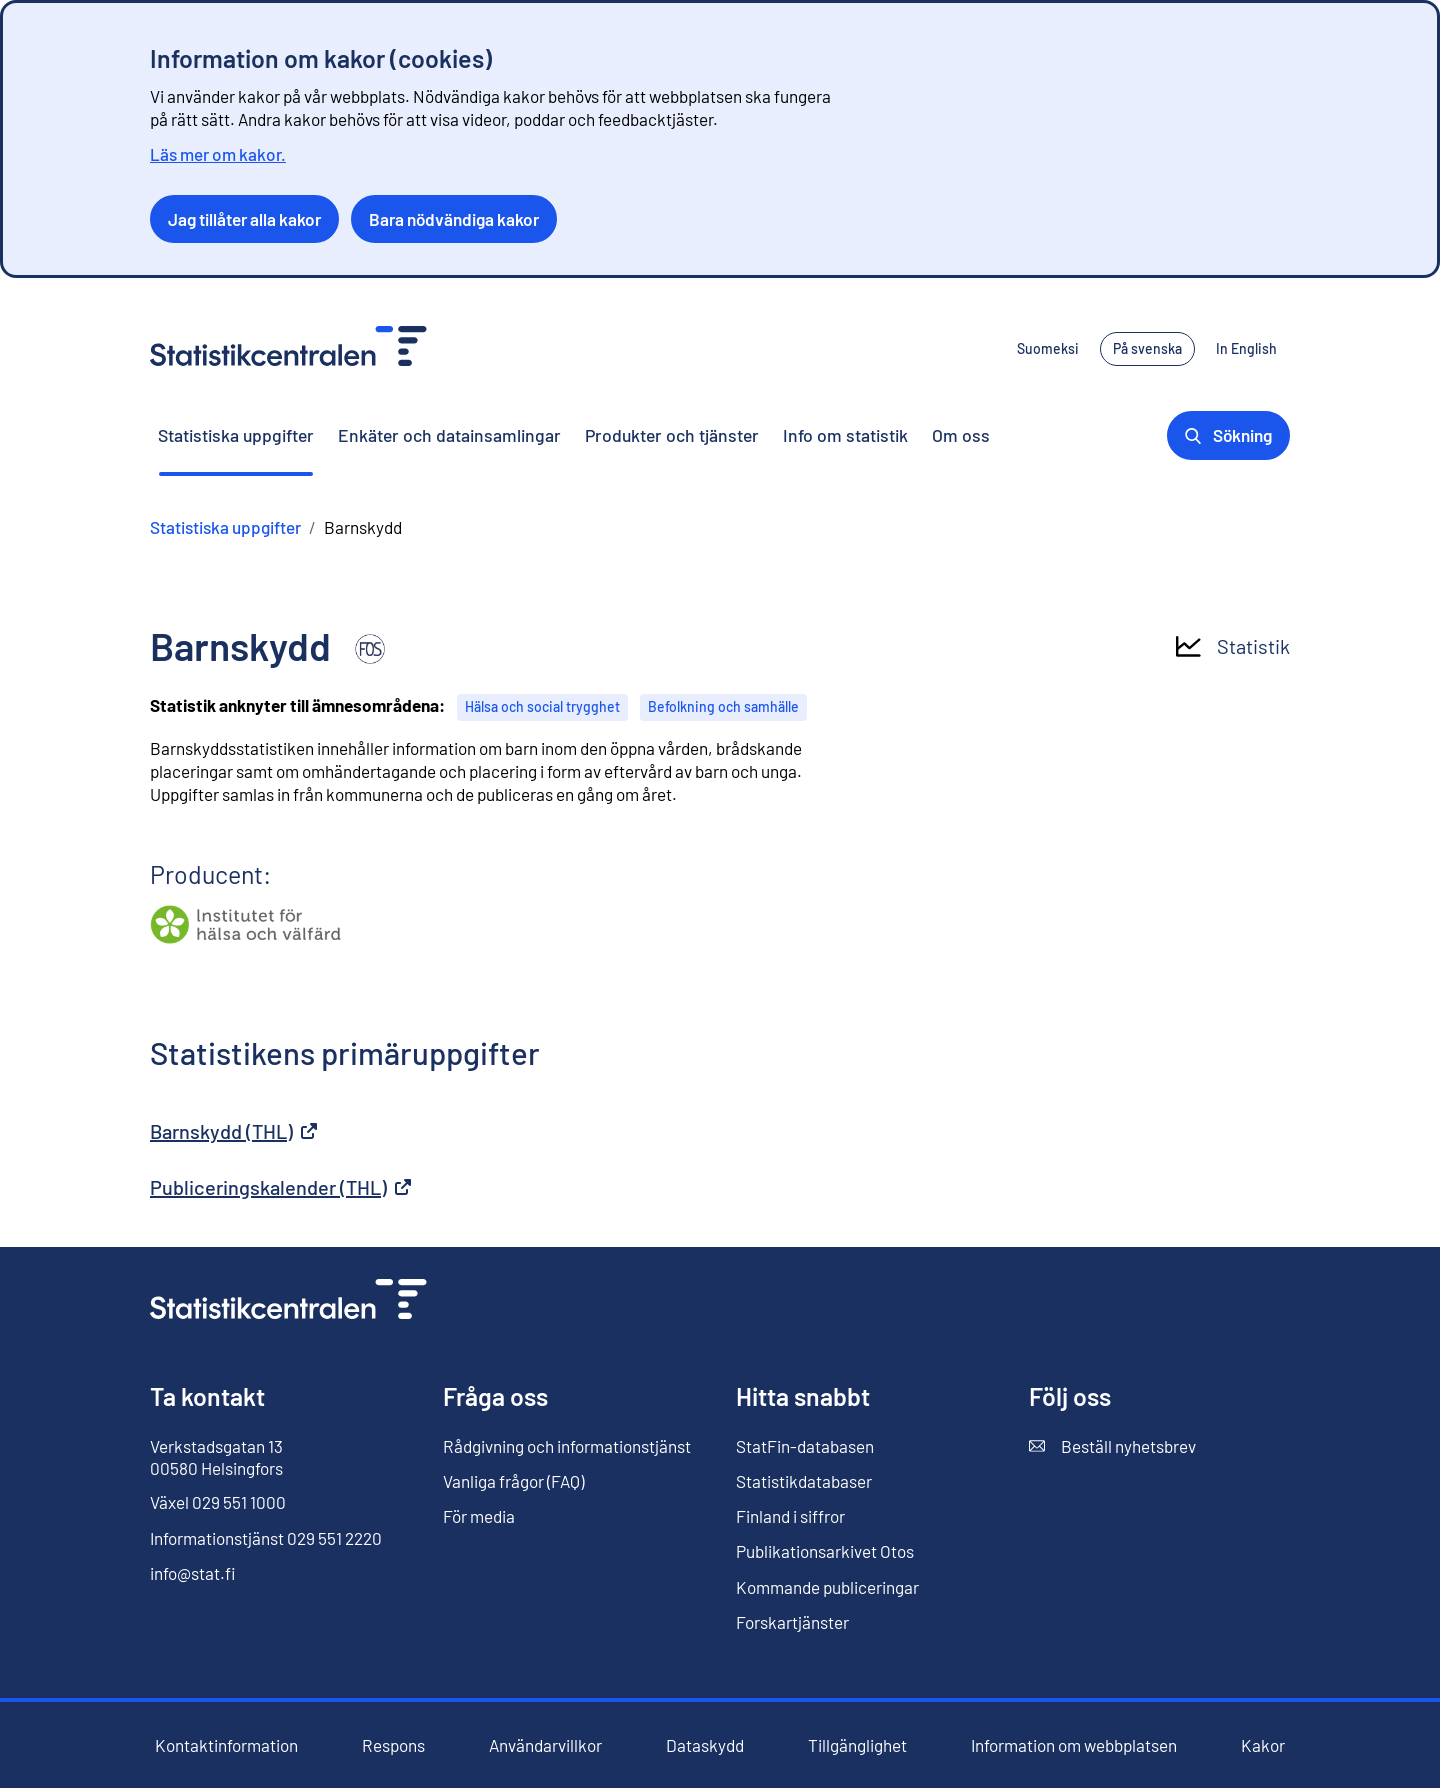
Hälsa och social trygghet (542, 706)
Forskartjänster (792, 1622)
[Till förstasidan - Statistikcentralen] (288, 348)
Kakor (1263, 1745)
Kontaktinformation (226, 1745)
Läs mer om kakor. (218, 154)
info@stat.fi (193, 1573)
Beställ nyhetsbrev (1112, 1446)
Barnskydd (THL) (233, 1131)
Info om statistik (845, 435)
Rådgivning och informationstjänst (567, 1446)
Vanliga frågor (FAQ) (513, 1481)
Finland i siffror (790, 1516)
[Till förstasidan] (288, 1301)
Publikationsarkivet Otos (825, 1551)
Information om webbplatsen (1074, 1745)
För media (479, 1516)
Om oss (961, 435)
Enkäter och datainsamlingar (449, 435)
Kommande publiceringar (827, 1587)
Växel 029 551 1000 (218, 1502)
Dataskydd (705, 1745)
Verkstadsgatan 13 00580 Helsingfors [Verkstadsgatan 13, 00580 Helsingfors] (216, 1457)
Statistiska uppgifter (236, 435)
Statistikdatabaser (804, 1481)
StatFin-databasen (805, 1446)
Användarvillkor (545, 1745)
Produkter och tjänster (672, 435)
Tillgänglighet (857, 1745)
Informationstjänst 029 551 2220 (266, 1538)
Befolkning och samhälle (723, 706)
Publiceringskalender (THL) (280, 1187)
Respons (393, 1745)
